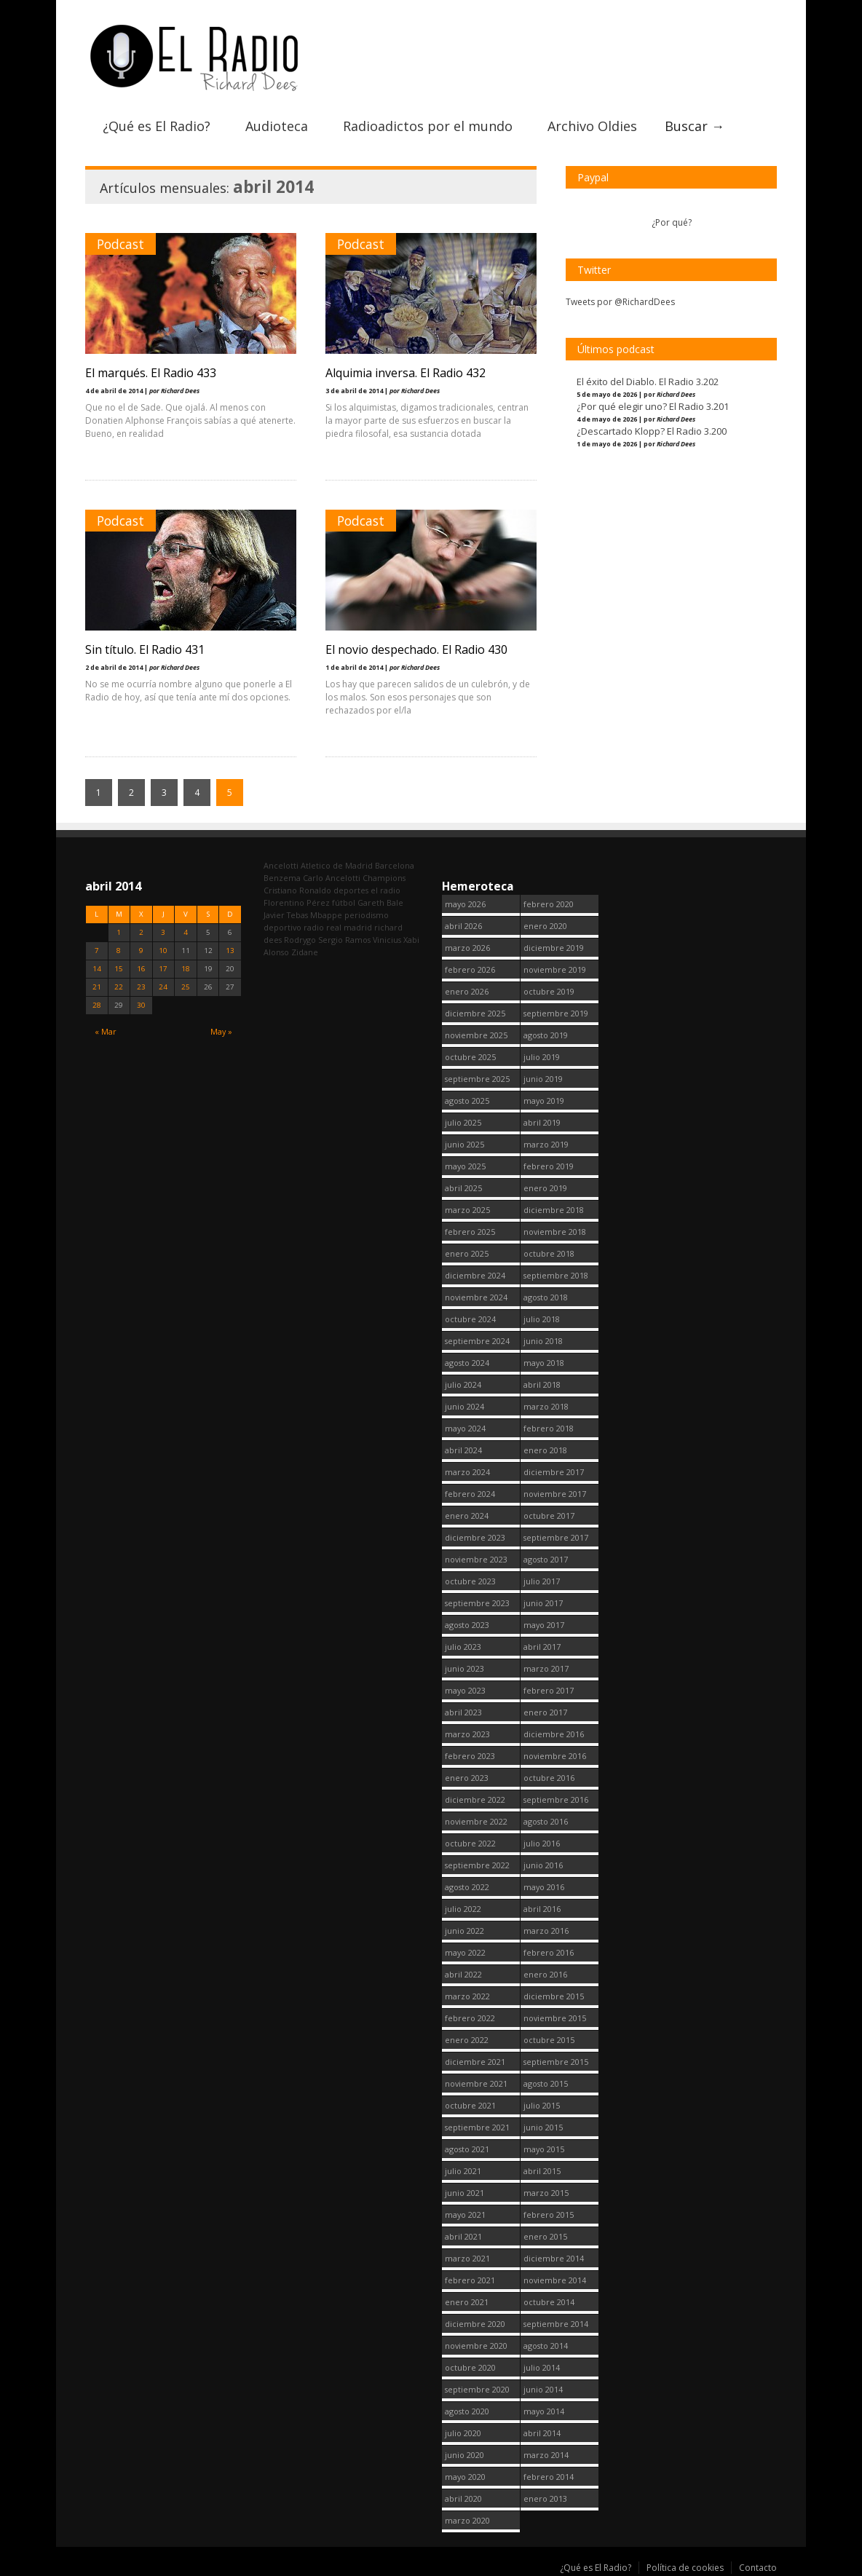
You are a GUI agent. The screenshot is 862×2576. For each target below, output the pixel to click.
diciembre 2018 (553, 1209)
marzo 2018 (546, 1406)
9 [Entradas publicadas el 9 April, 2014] (141, 950)
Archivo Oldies (592, 126)
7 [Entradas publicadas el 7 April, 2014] (97, 950)
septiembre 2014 (555, 2323)
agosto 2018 (545, 1297)
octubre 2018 (548, 1253)
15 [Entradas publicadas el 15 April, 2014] (118, 968)
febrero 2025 (470, 1231)
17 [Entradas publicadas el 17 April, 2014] (163, 968)
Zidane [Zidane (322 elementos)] (304, 952)
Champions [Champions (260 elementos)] (384, 877)
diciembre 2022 (475, 1799)
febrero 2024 (470, 1493)
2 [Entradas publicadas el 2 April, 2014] (141, 932)
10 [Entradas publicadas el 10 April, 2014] (163, 950)
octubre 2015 (548, 2039)
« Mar (105, 1031)
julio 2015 (541, 2105)
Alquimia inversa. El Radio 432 (405, 373)
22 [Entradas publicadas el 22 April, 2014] (118, 987)
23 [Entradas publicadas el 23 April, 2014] (141, 987)
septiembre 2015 (555, 2061)
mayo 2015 (543, 2149)
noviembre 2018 (554, 1231)
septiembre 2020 (477, 2389)
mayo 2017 (543, 1624)
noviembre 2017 (554, 1493)
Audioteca (276, 126)
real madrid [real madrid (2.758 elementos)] (349, 927)
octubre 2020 (470, 2367)
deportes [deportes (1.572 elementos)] (350, 890)
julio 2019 (541, 1056)
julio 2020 (463, 2432)
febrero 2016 (548, 1952)
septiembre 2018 (555, 1275)
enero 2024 (467, 1515)
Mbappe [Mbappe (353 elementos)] (326, 914)
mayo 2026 (465, 903)
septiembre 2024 (477, 1340)
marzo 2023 (467, 1733)
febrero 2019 (548, 1166)
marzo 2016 (546, 1930)
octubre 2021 (470, 2105)
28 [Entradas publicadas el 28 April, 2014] (96, 1005)
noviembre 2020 (476, 2345)
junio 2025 (464, 1144)
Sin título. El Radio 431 (145, 649)
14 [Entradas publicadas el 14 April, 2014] (96, 968)
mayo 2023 (465, 1690)
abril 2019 (542, 1122)
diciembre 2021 (475, 2061)
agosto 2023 (467, 1624)
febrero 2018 (548, 1428)
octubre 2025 (470, 1056)
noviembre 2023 (476, 1559)
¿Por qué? (672, 222)
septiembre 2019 (555, 1013)
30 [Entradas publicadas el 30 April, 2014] (141, 1005)
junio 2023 (464, 1668)
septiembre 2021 (477, 2127)
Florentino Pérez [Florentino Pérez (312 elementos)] (297, 902)
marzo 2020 (467, 2520)
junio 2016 (543, 1865)
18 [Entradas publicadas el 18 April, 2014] (185, 968)
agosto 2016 (545, 1821)
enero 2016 (545, 1974)
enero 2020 (545, 925)
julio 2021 (463, 2170)
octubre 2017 (548, 1515)
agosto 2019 (545, 1035)
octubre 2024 (470, 1318)
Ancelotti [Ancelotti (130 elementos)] (281, 865)
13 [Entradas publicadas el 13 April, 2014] (230, 950)
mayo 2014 (543, 2411)
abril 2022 (463, 1974)
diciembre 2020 (475, 2323)
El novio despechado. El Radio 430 (416, 649)
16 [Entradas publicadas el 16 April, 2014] (141, 968)
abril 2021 (463, 2236)
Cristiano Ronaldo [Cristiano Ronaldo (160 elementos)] (297, 890)
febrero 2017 (548, 1690)
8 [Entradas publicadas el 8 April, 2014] (118, 950)
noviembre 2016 (554, 1755)
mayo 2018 (543, 1362)
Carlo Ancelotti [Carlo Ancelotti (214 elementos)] (331, 877)
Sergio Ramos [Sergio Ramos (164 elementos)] (344, 939)
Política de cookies (685, 2567)
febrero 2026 (470, 969)
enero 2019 (545, 1187)
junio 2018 (543, 1340)
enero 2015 (545, 2236)
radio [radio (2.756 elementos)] (314, 927)
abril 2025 (463, 1187)
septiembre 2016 (555, 1799)
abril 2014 (542, 2432)
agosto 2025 (467, 1100)
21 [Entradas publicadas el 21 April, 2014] (96, 987)
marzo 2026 (467, 947)
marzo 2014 (546, 2454)
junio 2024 (464, 1406)
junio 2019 (543, 1078)
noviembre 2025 (476, 1035)
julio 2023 (463, 1646)
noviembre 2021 (476, 2083)
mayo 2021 (465, 2214)
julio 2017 (541, 1581)
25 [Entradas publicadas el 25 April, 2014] (185, 987)
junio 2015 (543, 2127)
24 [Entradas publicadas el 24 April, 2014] (163, 987)
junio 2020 (464, 2454)
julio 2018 (541, 1318)
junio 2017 (543, 1602)
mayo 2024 (465, 1428)
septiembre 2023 (477, 1602)
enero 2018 (545, 1450)
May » (221, 1031)
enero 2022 (467, 2039)
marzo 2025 (467, 1209)
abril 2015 (542, 2170)
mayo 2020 (465, 2476)
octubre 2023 (470, 1581)
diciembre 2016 (553, 1733)
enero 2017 (545, 1712)
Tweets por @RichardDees (620, 302)
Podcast (120, 244)
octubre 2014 (548, 2301)
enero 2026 (467, 991)
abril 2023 (463, 1712)
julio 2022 (463, 1908)
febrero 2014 (548, 2476)
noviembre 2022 (476, 1821)
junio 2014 (543, 2389)
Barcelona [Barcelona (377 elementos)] (394, 865)
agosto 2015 (545, 2083)
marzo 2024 (467, 1471)
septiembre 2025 (477, 1078)
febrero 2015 (548, 2214)
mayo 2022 (465, 1952)
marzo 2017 (546, 1668)
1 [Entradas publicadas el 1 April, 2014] (118, 932)
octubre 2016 (548, 1777)
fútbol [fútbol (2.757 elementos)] (343, 902)
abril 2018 (542, 1384)
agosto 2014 (545, 2345)
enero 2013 (545, 2498)
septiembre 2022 (477, 1865)
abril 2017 (542, 1646)
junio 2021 (464, 2192)
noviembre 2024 (476, 1297)
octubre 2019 (548, 991)
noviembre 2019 (554, 969)
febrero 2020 (548, 903)
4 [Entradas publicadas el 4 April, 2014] (185, 932)
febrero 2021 (470, 2280)
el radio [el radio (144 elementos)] (385, 890)
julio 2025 (463, 1122)
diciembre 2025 (475, 1013)
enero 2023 (467, 1777)
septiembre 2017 (555, 1537)
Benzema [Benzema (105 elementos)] (282, 877)
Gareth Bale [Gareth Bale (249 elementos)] (380, 902)
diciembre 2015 (553, 1996)
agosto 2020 (467, 2411)
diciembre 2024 (475, 1275)
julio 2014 (541, 2367)
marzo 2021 (467, 2258)
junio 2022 (464, 1930)
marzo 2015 (546, 2192)
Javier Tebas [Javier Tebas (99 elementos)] (286, 914)
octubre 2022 (470, 1843)
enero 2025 (467, 1253)
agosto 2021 (467, 2149)
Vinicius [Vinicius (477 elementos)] (387, 939)
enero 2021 (467, 2301)
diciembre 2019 (553, 947)
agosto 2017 (545, 1559)
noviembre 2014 (554, 2280)
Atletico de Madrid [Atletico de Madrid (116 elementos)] (337, 865)
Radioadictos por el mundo (428, 126)
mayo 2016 (543, 1886)
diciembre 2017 (553, 1471)
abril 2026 (463, 925)
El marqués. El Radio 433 (150, 373)
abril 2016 (542, 1908)
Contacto (758, 2567)
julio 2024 (463, 1384)
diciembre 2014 (553, 2258)
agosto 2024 (467, 1362)
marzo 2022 (467, 1996)
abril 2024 (463, 1450)
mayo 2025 (465, 1166)
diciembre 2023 (475, 1537)
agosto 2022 (467, 1886)
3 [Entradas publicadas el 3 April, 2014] (163, 932)
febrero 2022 (470, 2017)
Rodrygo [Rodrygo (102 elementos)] (300, 939)
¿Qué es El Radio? (156, 126)
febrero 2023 (470, 1755)
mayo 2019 (543, 1100)
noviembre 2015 (554, 2017)
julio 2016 (541, 1843)
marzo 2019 (546, 1144)
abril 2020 (463, 2498)
